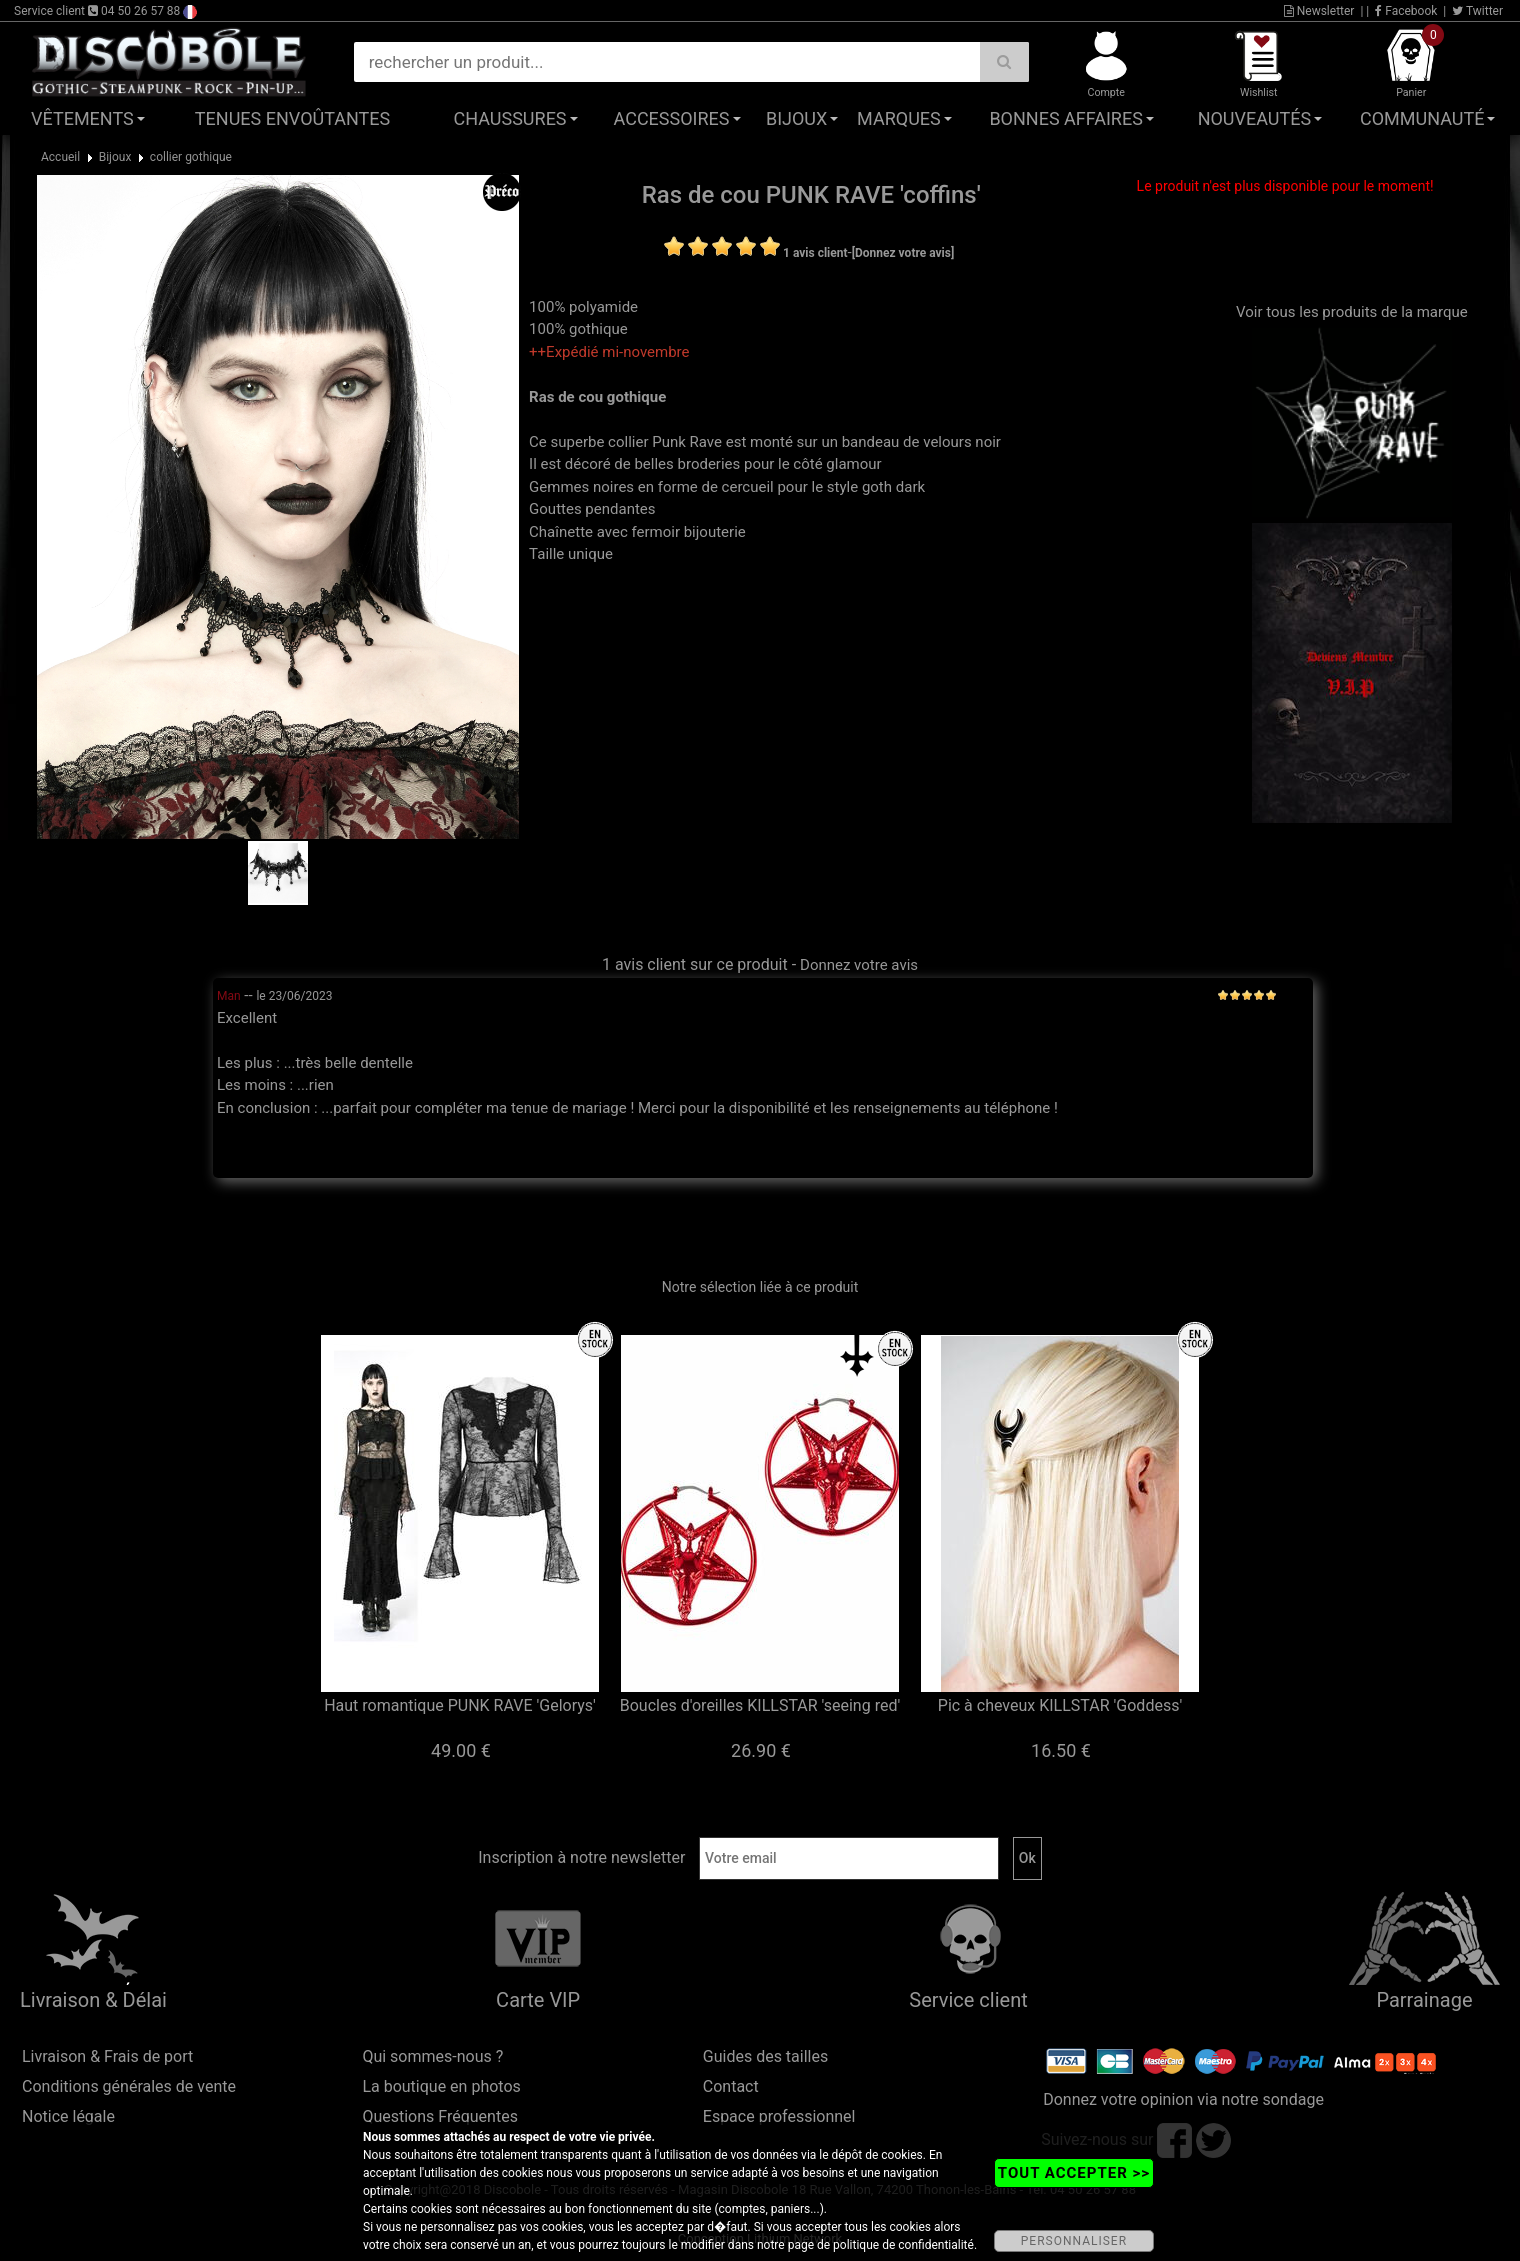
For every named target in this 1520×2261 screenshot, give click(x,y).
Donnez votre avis (859, 965)
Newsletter (1319, 11)
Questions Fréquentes (440, 2116)
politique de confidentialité (903, 2245)
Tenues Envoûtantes (292, 118)
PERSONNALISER (1074, 2241)
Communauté (1422, 118)
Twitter (1477, 11)
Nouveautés (1255, 118)
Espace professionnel (779, 2116)
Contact (731, 2086)
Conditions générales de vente (129, 2086)
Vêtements (82, 118)
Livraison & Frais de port (107, 2056)
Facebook (1406, 11)
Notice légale (68, 2116)
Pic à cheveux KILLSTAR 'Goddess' (1060, 1705)
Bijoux (796, 118)
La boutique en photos (441, 2086)
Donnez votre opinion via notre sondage (1183, 2099)
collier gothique (191, 157)
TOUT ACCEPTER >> (1074, 2173)
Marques (899, 118)
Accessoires (672, 118)
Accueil (60, 157)
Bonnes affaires (1065, 118)
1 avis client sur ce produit (695, 964)
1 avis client (815, 253)
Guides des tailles (765, 2056)
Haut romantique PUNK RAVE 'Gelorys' (460, 1705)
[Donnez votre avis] (903, 253)
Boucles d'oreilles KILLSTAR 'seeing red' (760, 1705)
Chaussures (510, 118)
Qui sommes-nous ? (432, 2056)
